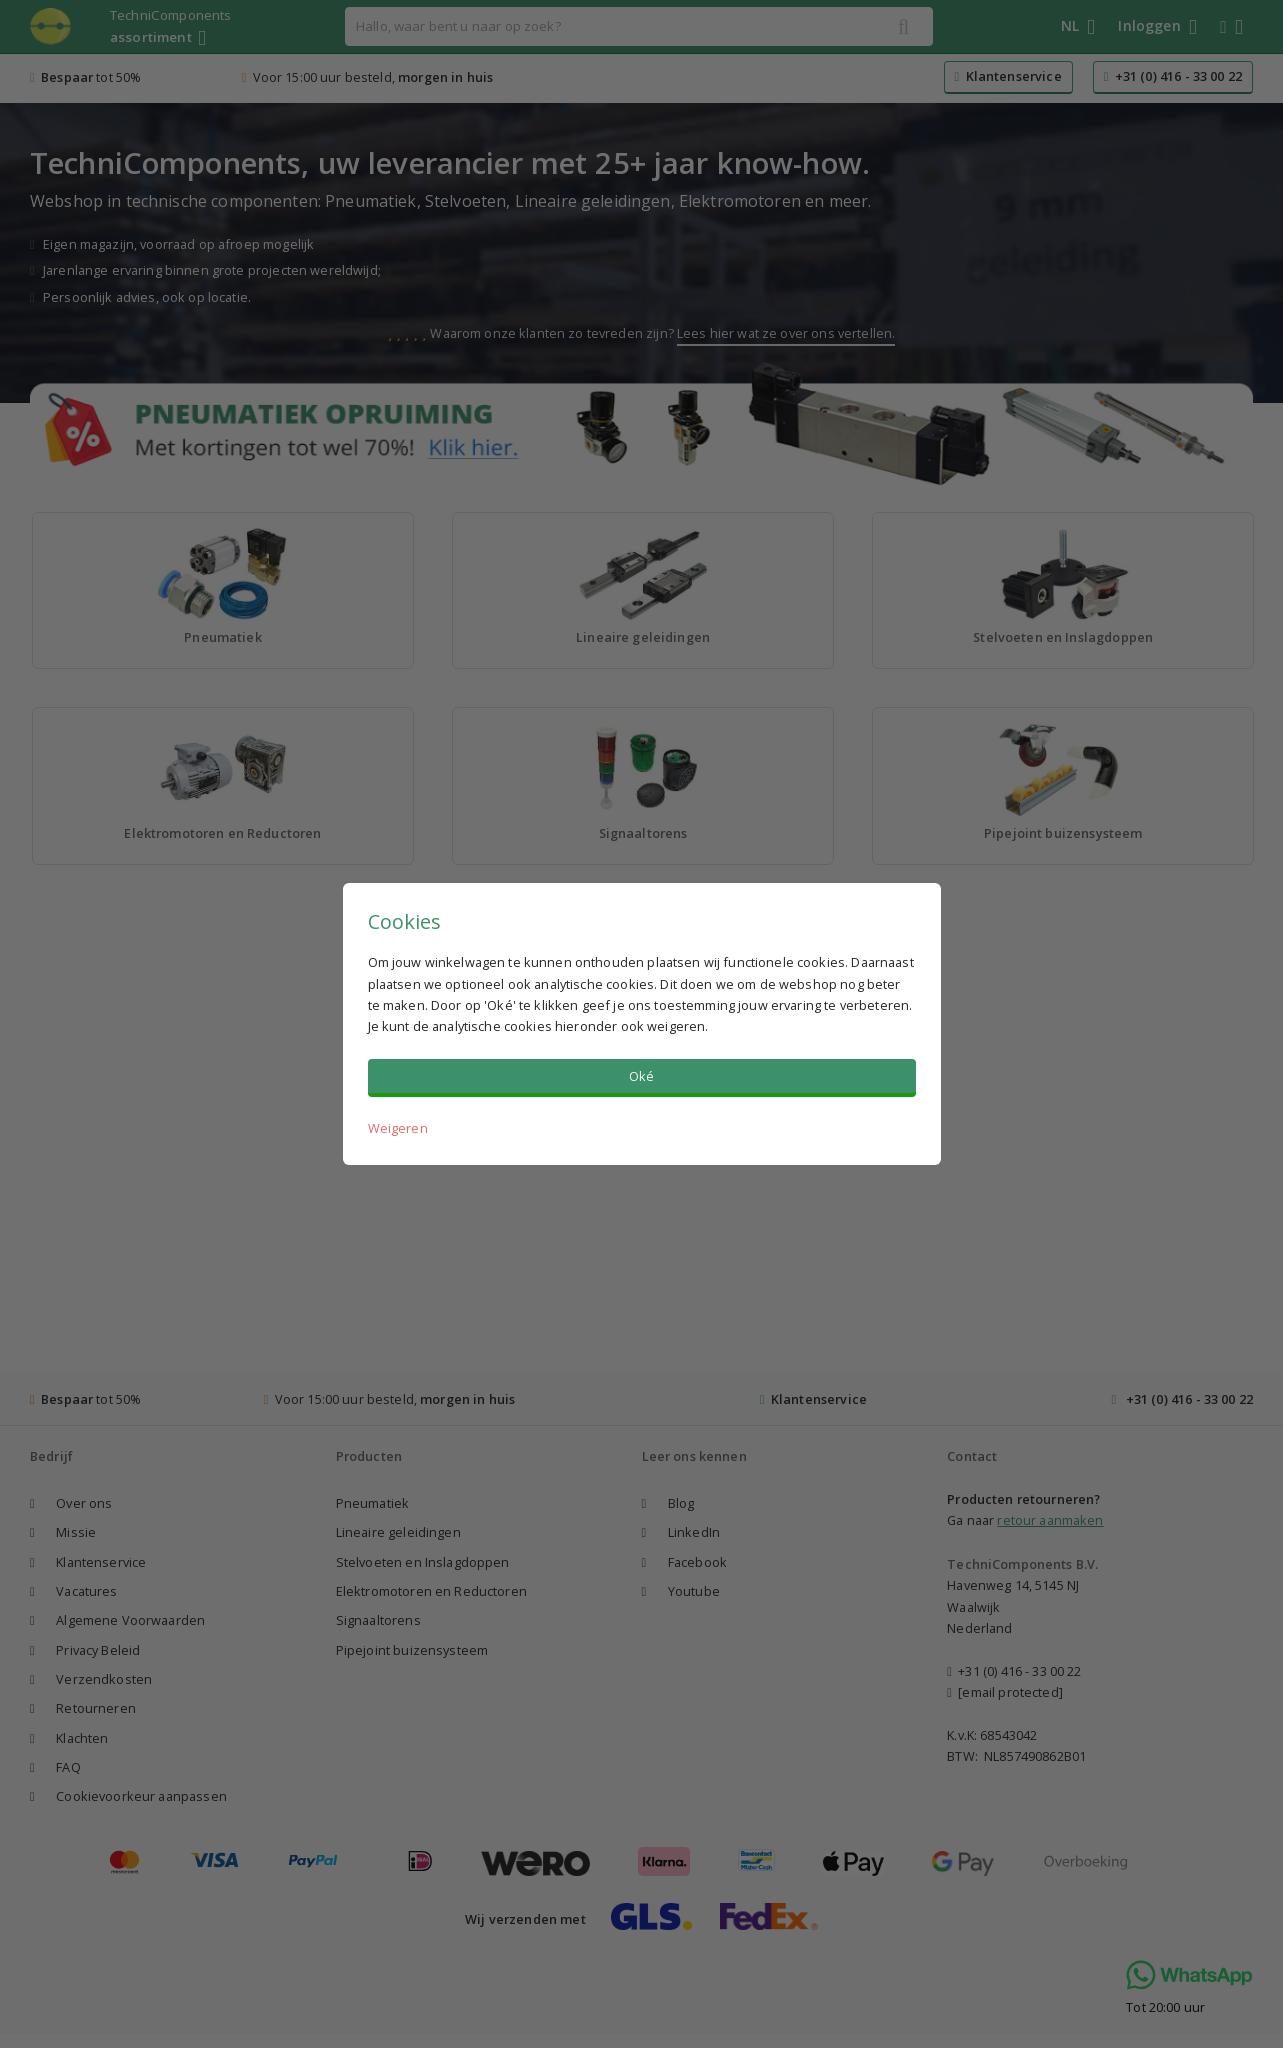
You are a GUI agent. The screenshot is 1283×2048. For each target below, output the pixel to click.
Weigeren (398, 1128)
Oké (641, 1076)
